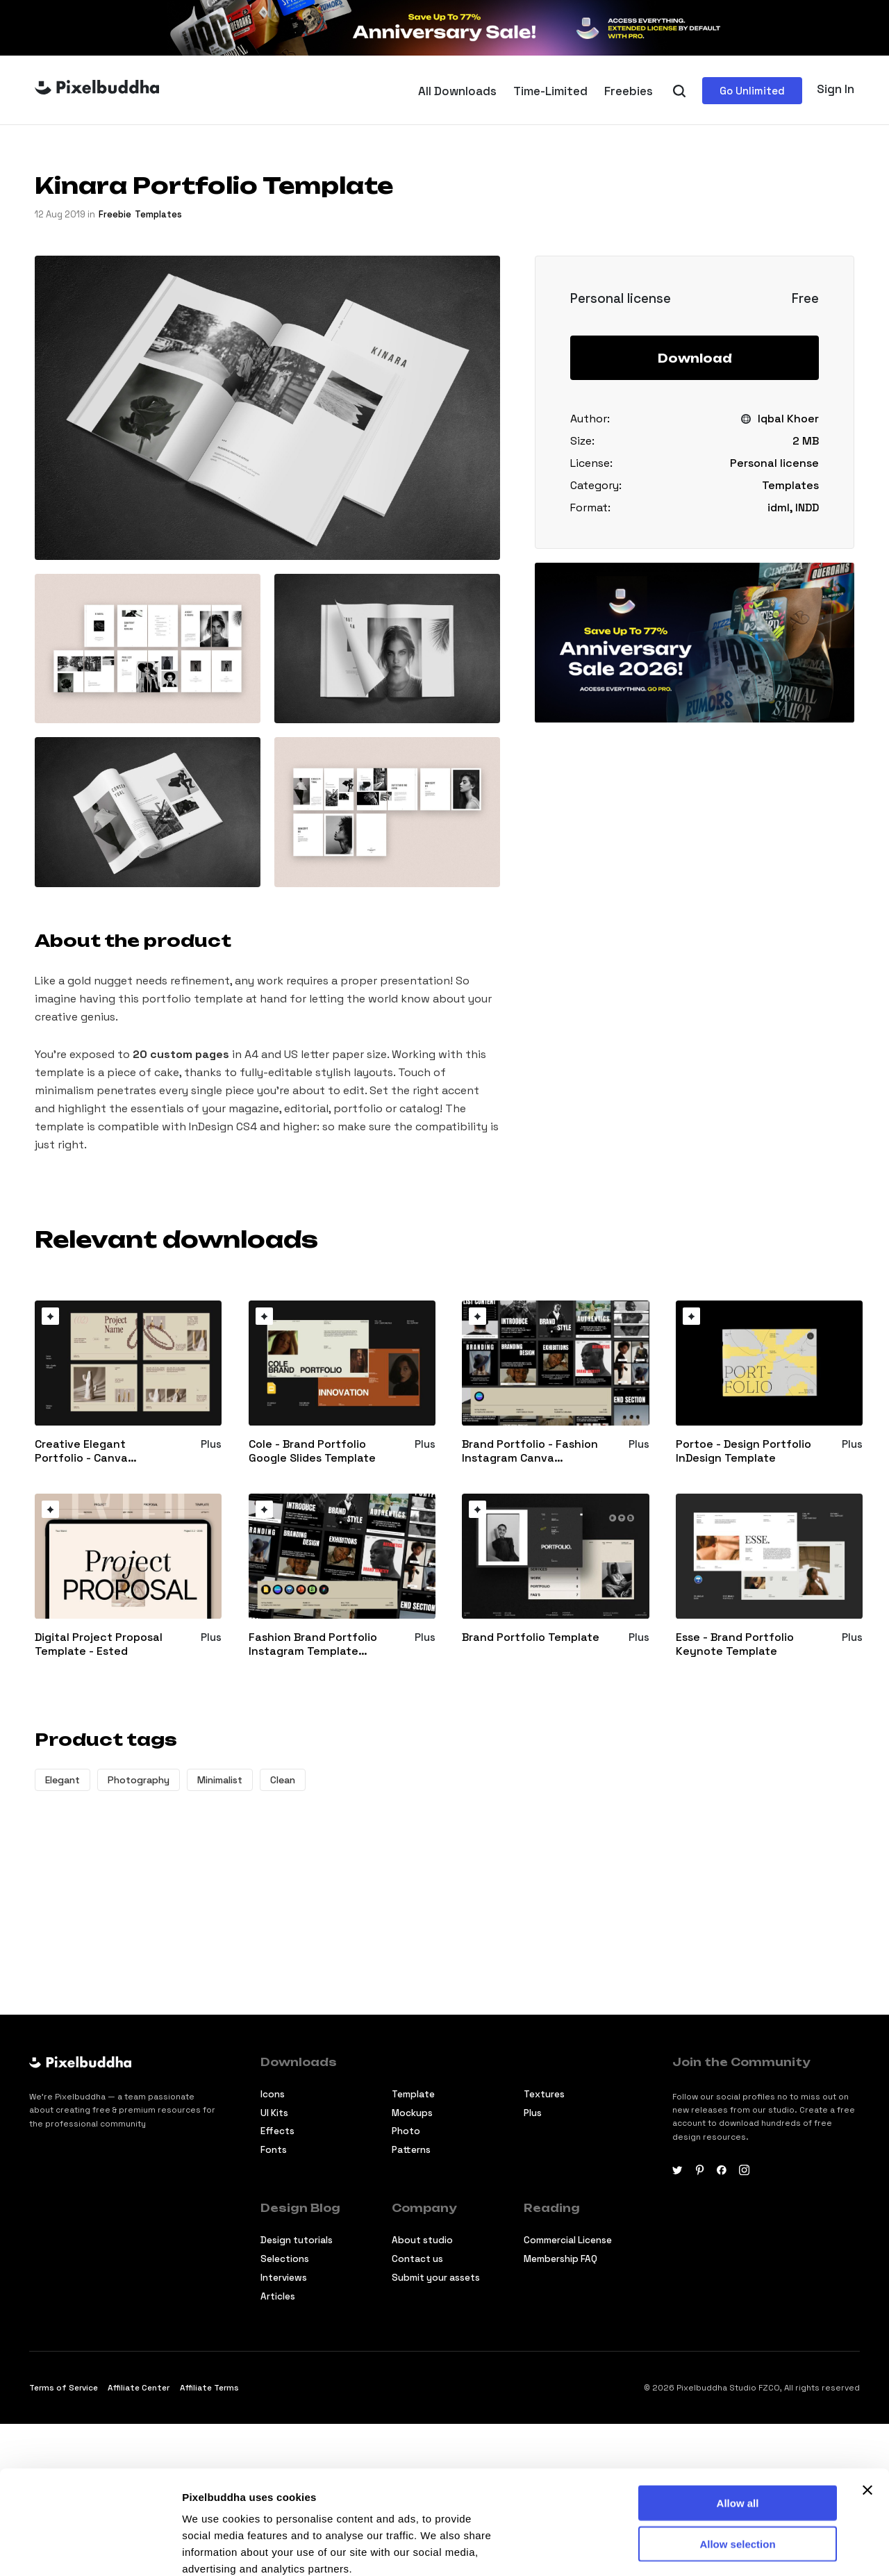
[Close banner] (867, 2392)
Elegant (62, 1780)
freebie (115, 214)
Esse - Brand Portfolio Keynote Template (735, 1644)
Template (413, 2094)
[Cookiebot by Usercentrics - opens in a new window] (90, 2548)
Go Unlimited (752, 90)
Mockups (412, 2112)
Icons (272, 2094)
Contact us (417, 2258)
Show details (214, 2548)
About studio (422, 2240)
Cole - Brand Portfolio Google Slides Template (312, 1451)
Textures (544, 2094)
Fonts (273, 2149)
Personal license (774, 463)
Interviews (283, 2277)
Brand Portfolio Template (530, 1637)
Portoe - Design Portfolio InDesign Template (743, 1451)
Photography (138, 1780)
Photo (406, 2131)
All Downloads (457, 91)
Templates (158, 214)
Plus (533, 2112)
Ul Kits (274, 2112)
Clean (282, 1780)
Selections (284, 2258)
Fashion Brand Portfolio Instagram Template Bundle (313, 1645)
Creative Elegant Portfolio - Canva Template (81, 1452)
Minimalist (219, 1780)
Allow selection (737, 2446)
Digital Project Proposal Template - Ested (99, 1644)
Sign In (835, 89)
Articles (277, 2296)
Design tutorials (296, 2240)
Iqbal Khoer (788, 418)
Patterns (411, 2149)
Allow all (738, 2405)
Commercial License (568, 2240)
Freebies (628, 91)
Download (695, 358)
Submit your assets (436, 2277)
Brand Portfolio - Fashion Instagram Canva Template (530, 1452)
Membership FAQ (560, 2258)
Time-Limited (550, 91)
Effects (277, 2131)
